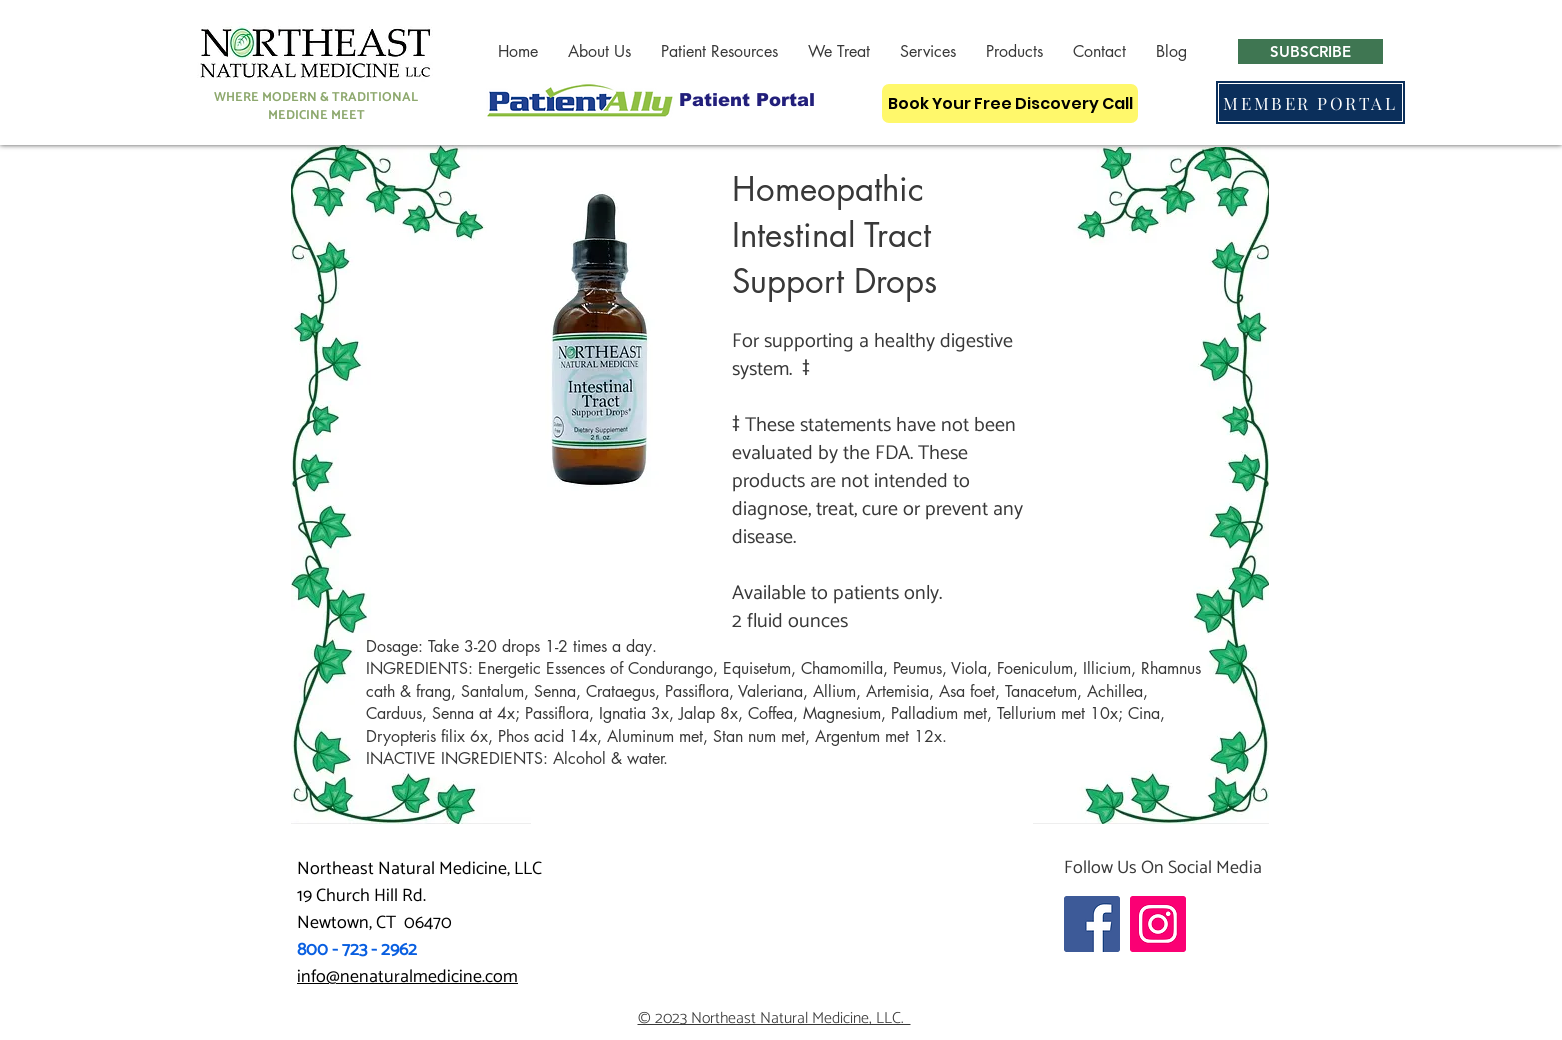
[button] (599, 51)
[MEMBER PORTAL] (1310, 102)
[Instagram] (1158, 924)
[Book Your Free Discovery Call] (1010, 103)
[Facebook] (1092, 924)
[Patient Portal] (746, 99)
